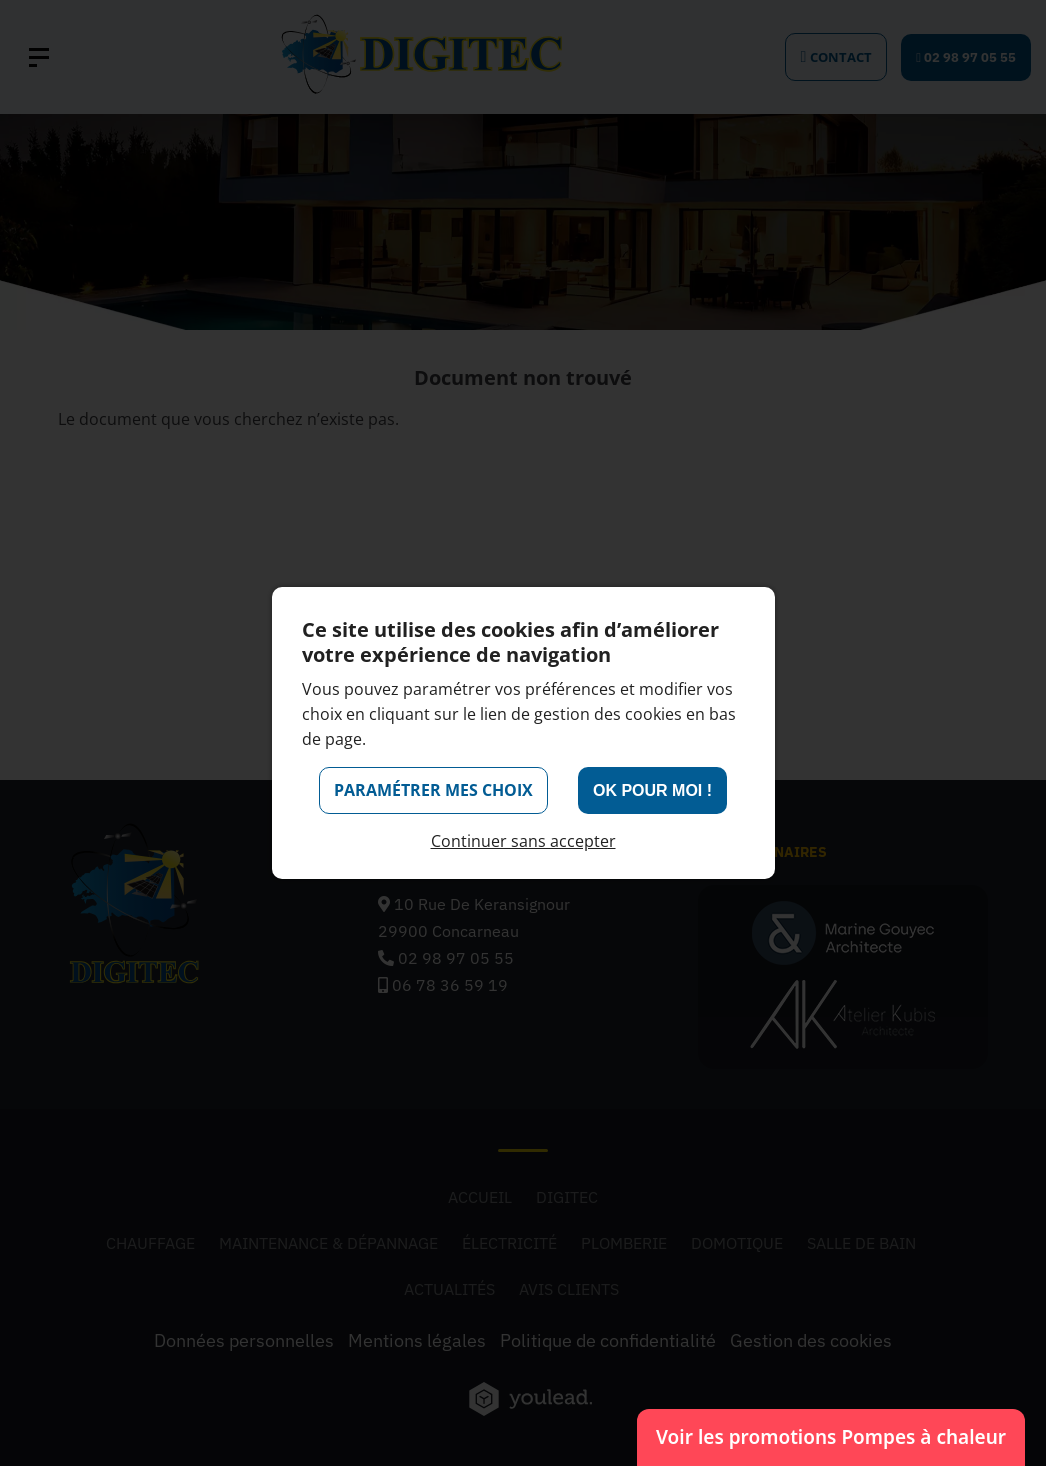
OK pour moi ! (652, 790)
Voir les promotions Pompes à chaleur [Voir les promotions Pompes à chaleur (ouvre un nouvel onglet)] (831, 1432)
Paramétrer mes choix (433, 790)
